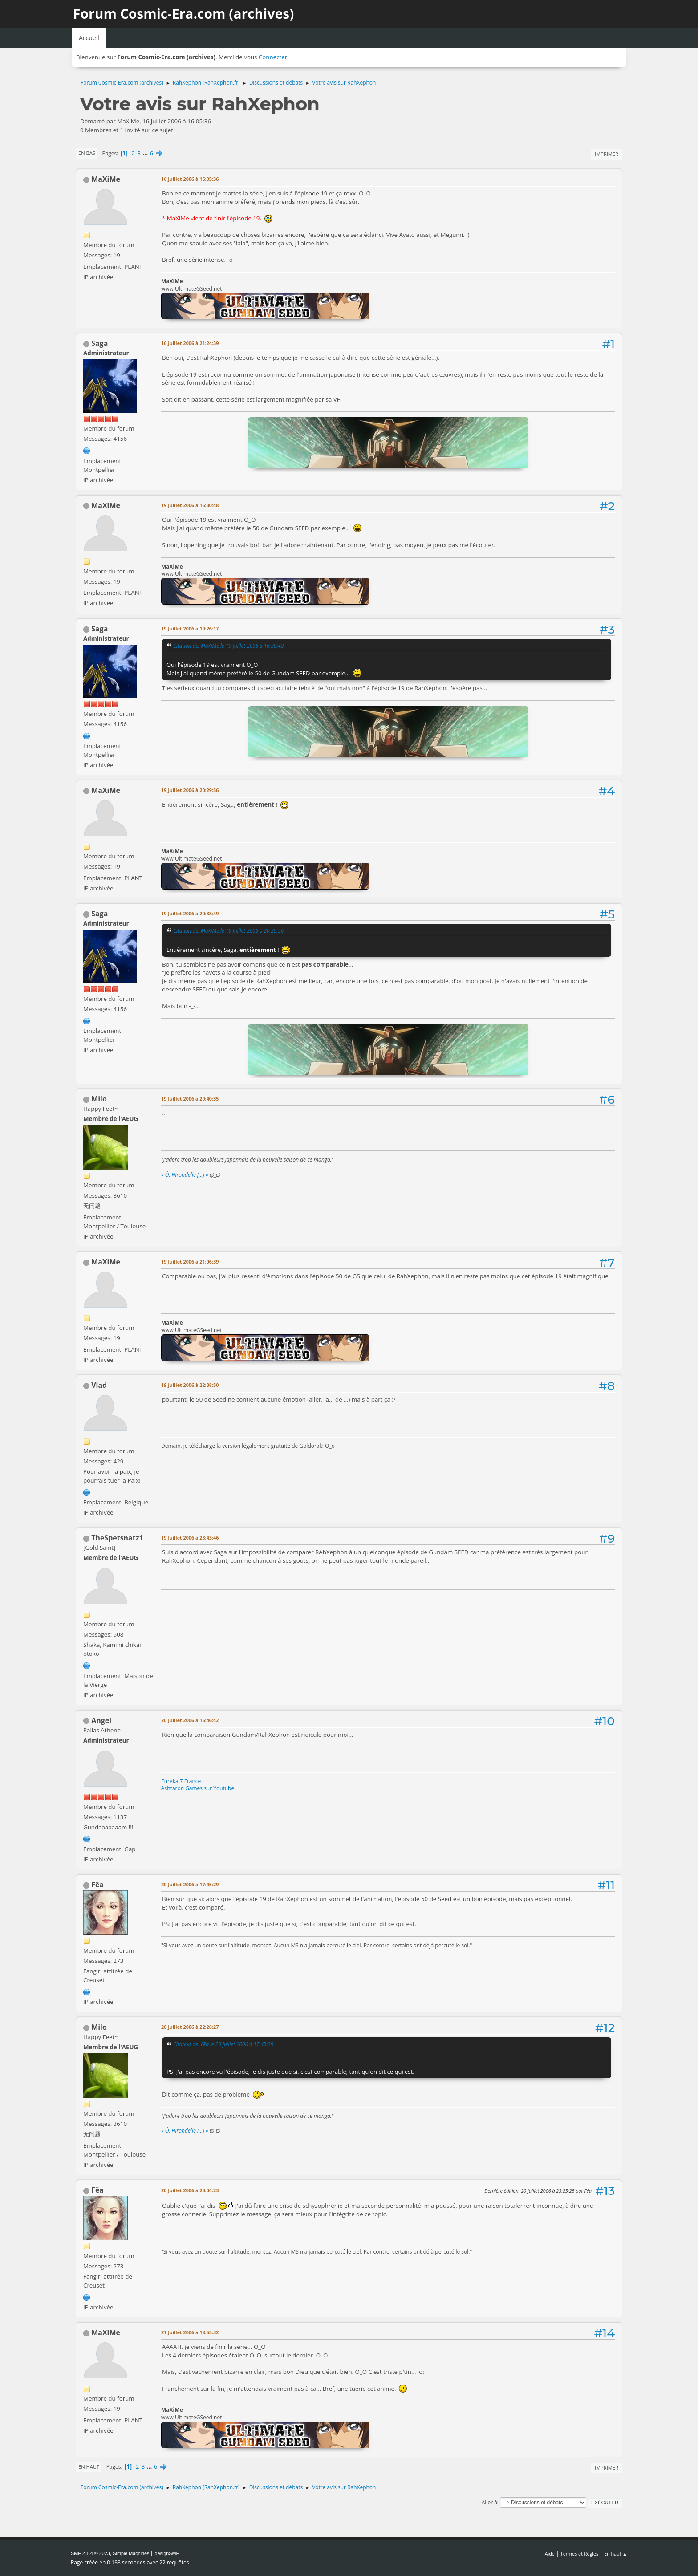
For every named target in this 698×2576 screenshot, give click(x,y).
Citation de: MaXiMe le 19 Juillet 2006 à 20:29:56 (228, 930)
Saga (99, 343)
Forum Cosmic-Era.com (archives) (183, 13)
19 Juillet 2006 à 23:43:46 (190, 1537)
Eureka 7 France (181, 1781)
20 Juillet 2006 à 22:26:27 (190, 2026)
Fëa (97, 1884)
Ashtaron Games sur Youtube (197, 1788)
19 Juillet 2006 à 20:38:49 (190, 913)
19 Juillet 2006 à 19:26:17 (190, 628)
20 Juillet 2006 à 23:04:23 (190, 2190)
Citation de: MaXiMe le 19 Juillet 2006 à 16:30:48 (228, 645)
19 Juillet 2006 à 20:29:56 (190, 790)
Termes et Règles (579, 2553)
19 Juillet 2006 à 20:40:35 (190, 1098)
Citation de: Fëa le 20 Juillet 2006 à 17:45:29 (223, 2044)
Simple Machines (131, 2553)
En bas (86, 153)
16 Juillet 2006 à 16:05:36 (190, 178)
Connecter (273, 57)
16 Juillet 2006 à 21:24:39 (190, 343)
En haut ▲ (615, 2553)
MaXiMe (105, 179)
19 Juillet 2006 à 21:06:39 (190, 1261)
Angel (101, 1720)
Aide (550, 2553)
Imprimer (606, 153)
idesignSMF (166, 2553)
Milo (99, 1099)
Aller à (489, 2502)
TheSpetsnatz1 (117, 1538)
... (146, 153)
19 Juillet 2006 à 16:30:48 (190, 505)
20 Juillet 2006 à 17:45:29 (190, 1884)
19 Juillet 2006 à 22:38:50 (190, 1384)
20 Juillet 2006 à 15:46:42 (190, 1720)
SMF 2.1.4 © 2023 (90, 2553)
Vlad (99, 1385)
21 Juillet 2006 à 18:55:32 (190, 2332)
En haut (88, 2466)
